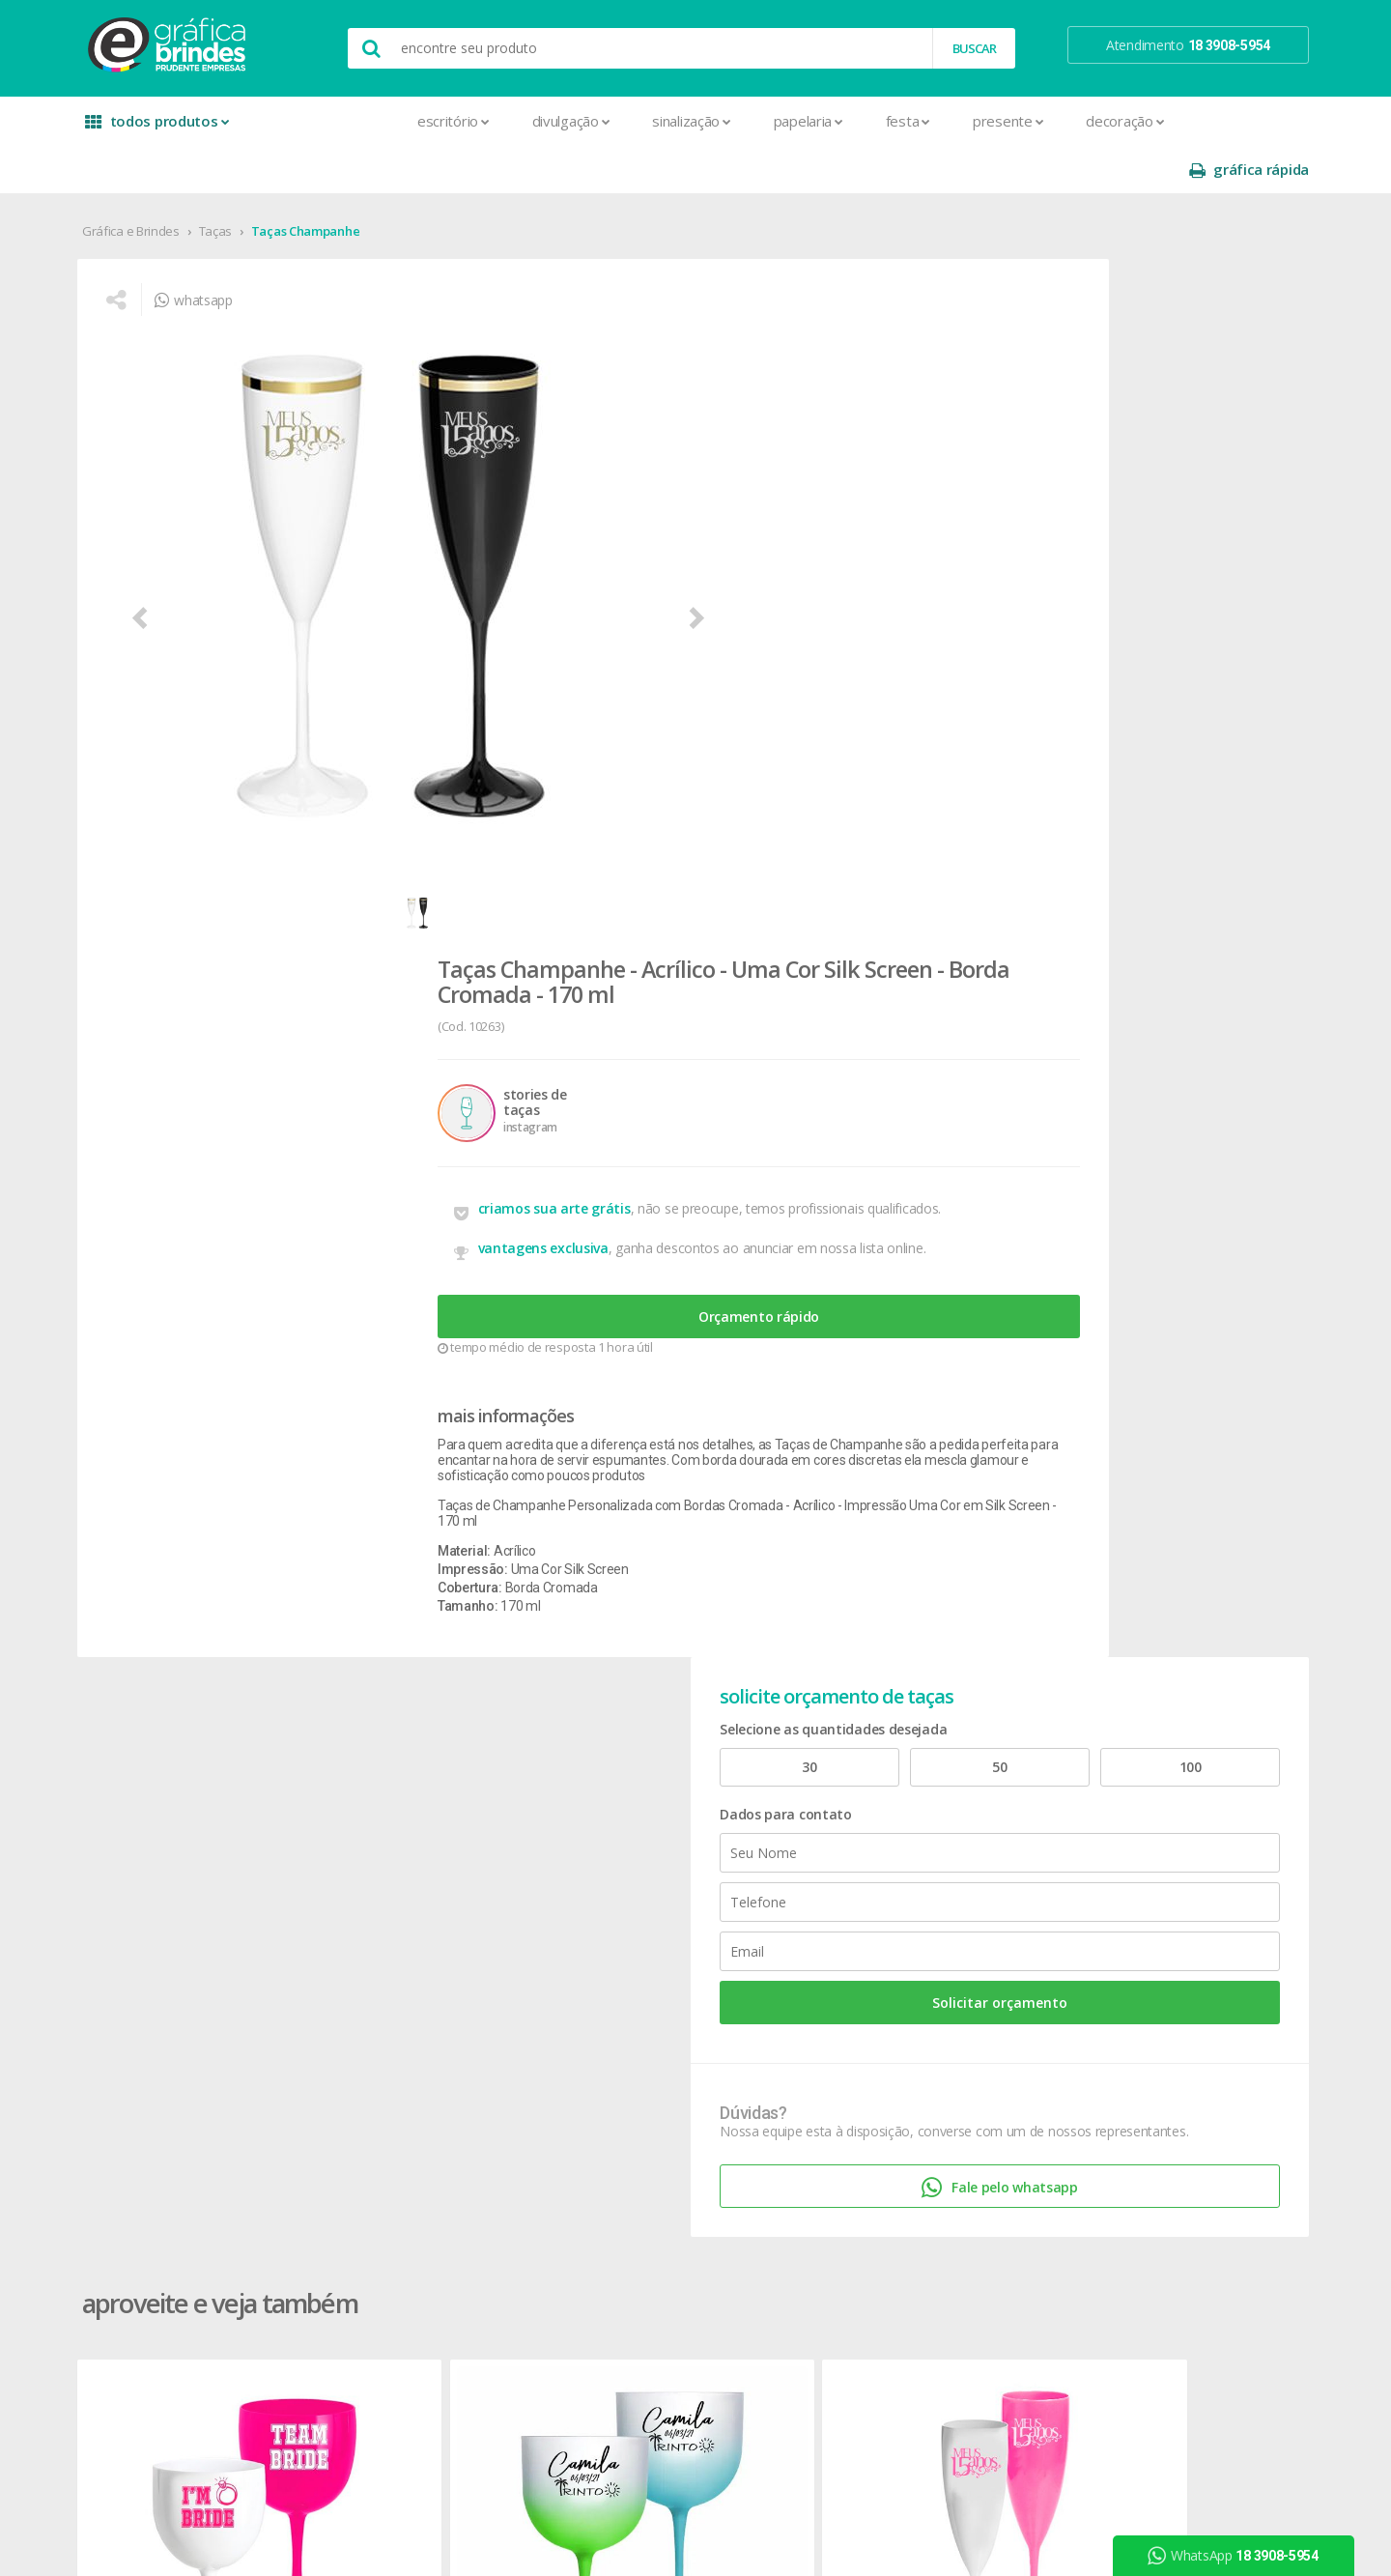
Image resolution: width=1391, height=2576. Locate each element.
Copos (619, 1821)
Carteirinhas (402, 1937)
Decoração (1009, 120)
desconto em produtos (1133, 1906)
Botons (621, 1728)
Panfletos (396, 2099)
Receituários (403, 2215)
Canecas (624, 1751)
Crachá (388, 1960)
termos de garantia (889, 1751)
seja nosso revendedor (205, 1774)
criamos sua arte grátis (683, 501)
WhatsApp (1242, 2555)
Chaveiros (628, 1798)
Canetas (623, 1774)
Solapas (391, 2308)
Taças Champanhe (339, 182)
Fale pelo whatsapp (1135, 814)
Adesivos (394, 1728)
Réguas (620, 1937)
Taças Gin (167, 1367)
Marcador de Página (428, 2076)
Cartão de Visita (413, 1890)
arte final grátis (1108, 1883)
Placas (387, 2169)
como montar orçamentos (912, 1821)
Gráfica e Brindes (164, 182)
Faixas (385, 2006)
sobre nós (166, 1728)
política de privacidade (897, 1798)
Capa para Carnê (416, 1844)
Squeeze (625, 1983)
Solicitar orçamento (1136, 596)
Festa (792, 120)
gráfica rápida (1215, 121)
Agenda (390, 1751)
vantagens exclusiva (672, 552)
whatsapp (231, 266)
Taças (250, 182)
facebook (1103, 1728)
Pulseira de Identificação (440, 2192)
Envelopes (398, 1983)
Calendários (402, 1821)
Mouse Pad (633, 1890)
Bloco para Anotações (433, 1798)
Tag (377, 2331)
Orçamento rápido (757, 633)
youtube (1101, 1776)
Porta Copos (636, 1913)
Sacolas (390, 2261)
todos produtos (185, 128)
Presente (892, 120)
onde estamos (179, 1751)
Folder (385, 2029)
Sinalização (575, 120)
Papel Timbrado (413, 2122)
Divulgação (455, 120)
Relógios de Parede (656, 1960)
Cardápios (397, 1867)
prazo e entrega (879, 1774)
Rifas (381, 2238)
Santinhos (397, 2284)
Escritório (337, 120)
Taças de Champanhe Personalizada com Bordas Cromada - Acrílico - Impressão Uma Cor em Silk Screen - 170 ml (756, 855)
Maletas (624, 1867)
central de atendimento (901, 1728)
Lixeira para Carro (649, 1844)
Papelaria (692, 120)
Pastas (388, 2145)
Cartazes (393, 1913)
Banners (392, 1774)
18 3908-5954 (884, 1926)
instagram (1105, 1752)
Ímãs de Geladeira (420, 2053)
